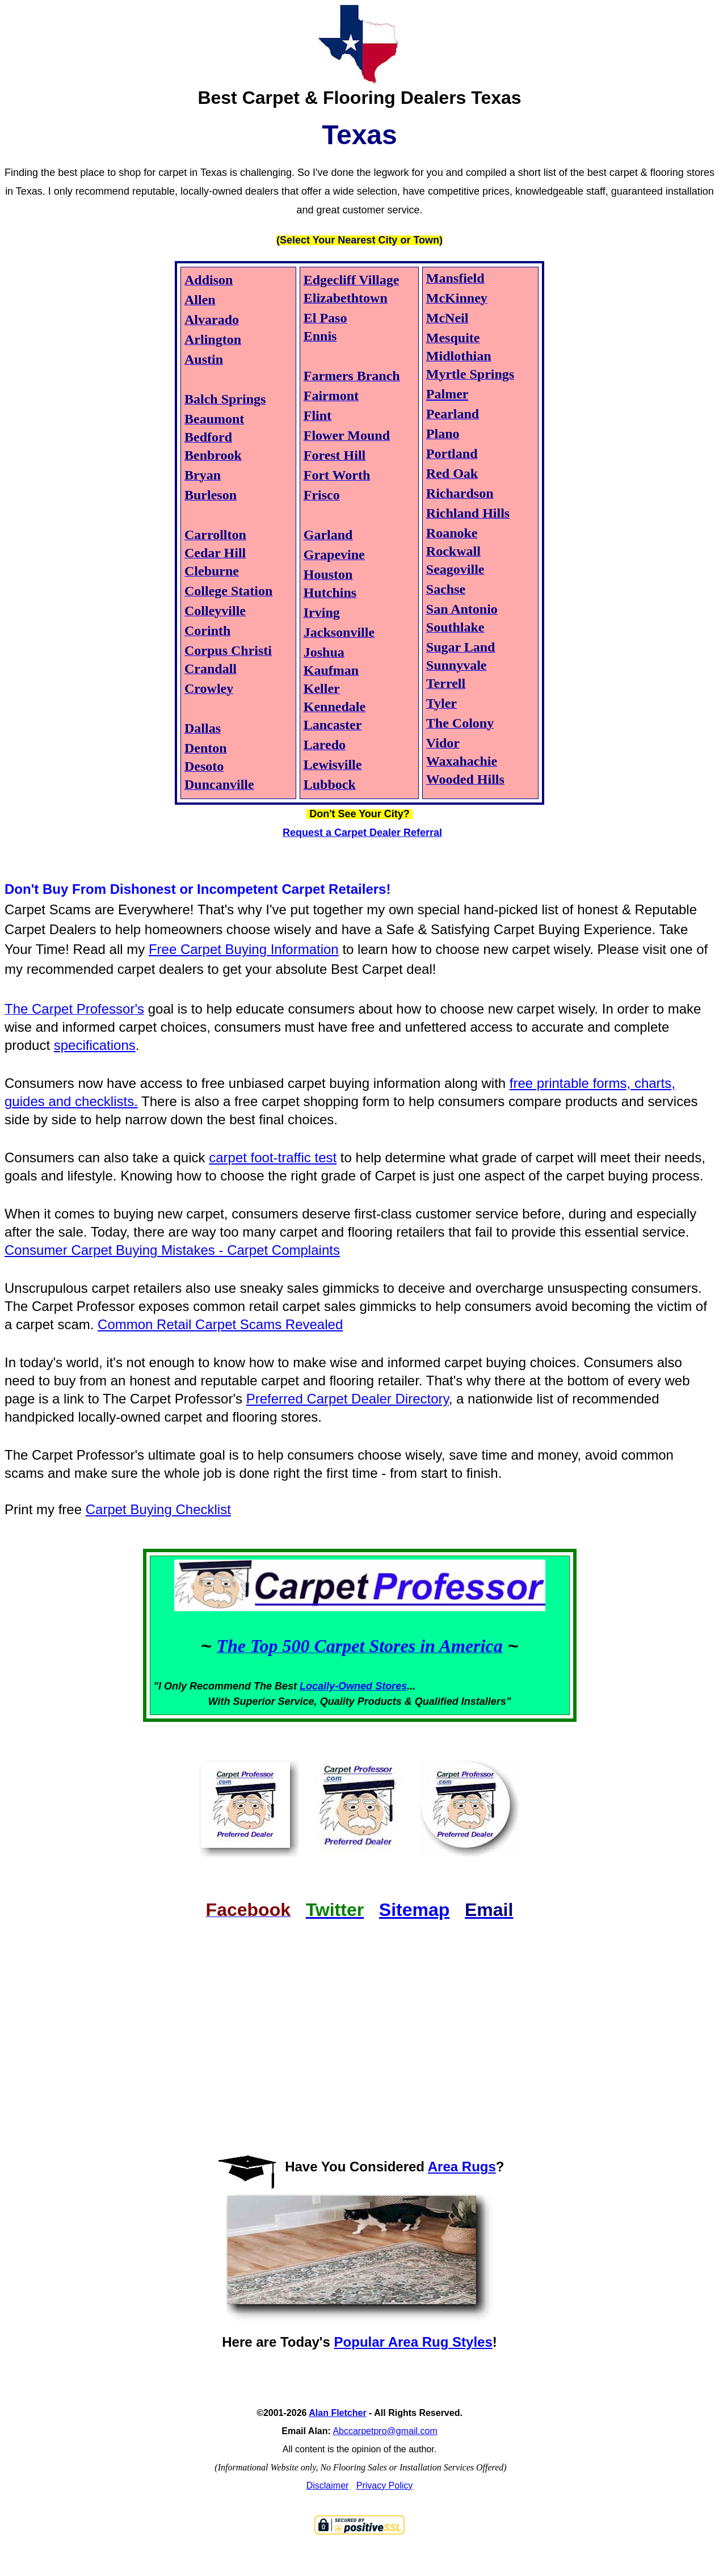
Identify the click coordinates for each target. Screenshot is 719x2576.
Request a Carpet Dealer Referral (362, 832)
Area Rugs (462, 2166)
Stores (391, 1686)
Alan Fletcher (337, 2413)
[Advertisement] (359, 2026)
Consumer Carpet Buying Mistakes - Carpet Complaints (172, 1250)
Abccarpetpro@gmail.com (385, 2431)
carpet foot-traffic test (273, 1157)
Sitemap (414, 1910)
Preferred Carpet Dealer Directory (347, 1398)
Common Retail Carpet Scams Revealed (220, 1324)
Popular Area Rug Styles (413, 2342)
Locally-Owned (337, 1686)
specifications (95, 1045)
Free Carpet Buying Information (244, 949)
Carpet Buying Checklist (158, 1509)
